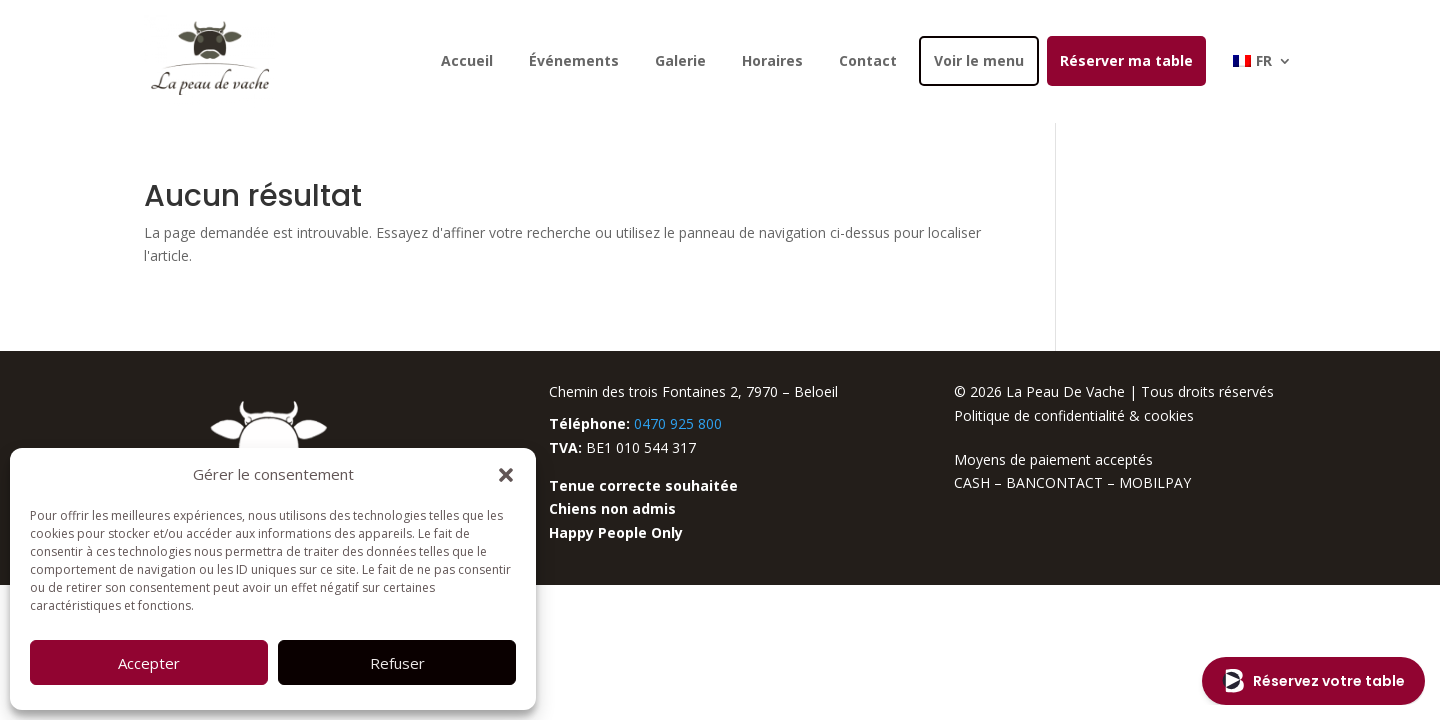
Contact (868, 60)
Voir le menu (979, 60)
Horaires (772, 60)
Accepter (149, 663)
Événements (574, 60)
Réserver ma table (1126, 60)
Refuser (397, 663)
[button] (506, 475)
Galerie (680, 60)
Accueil (467, 60)
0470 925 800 (678, 423)
